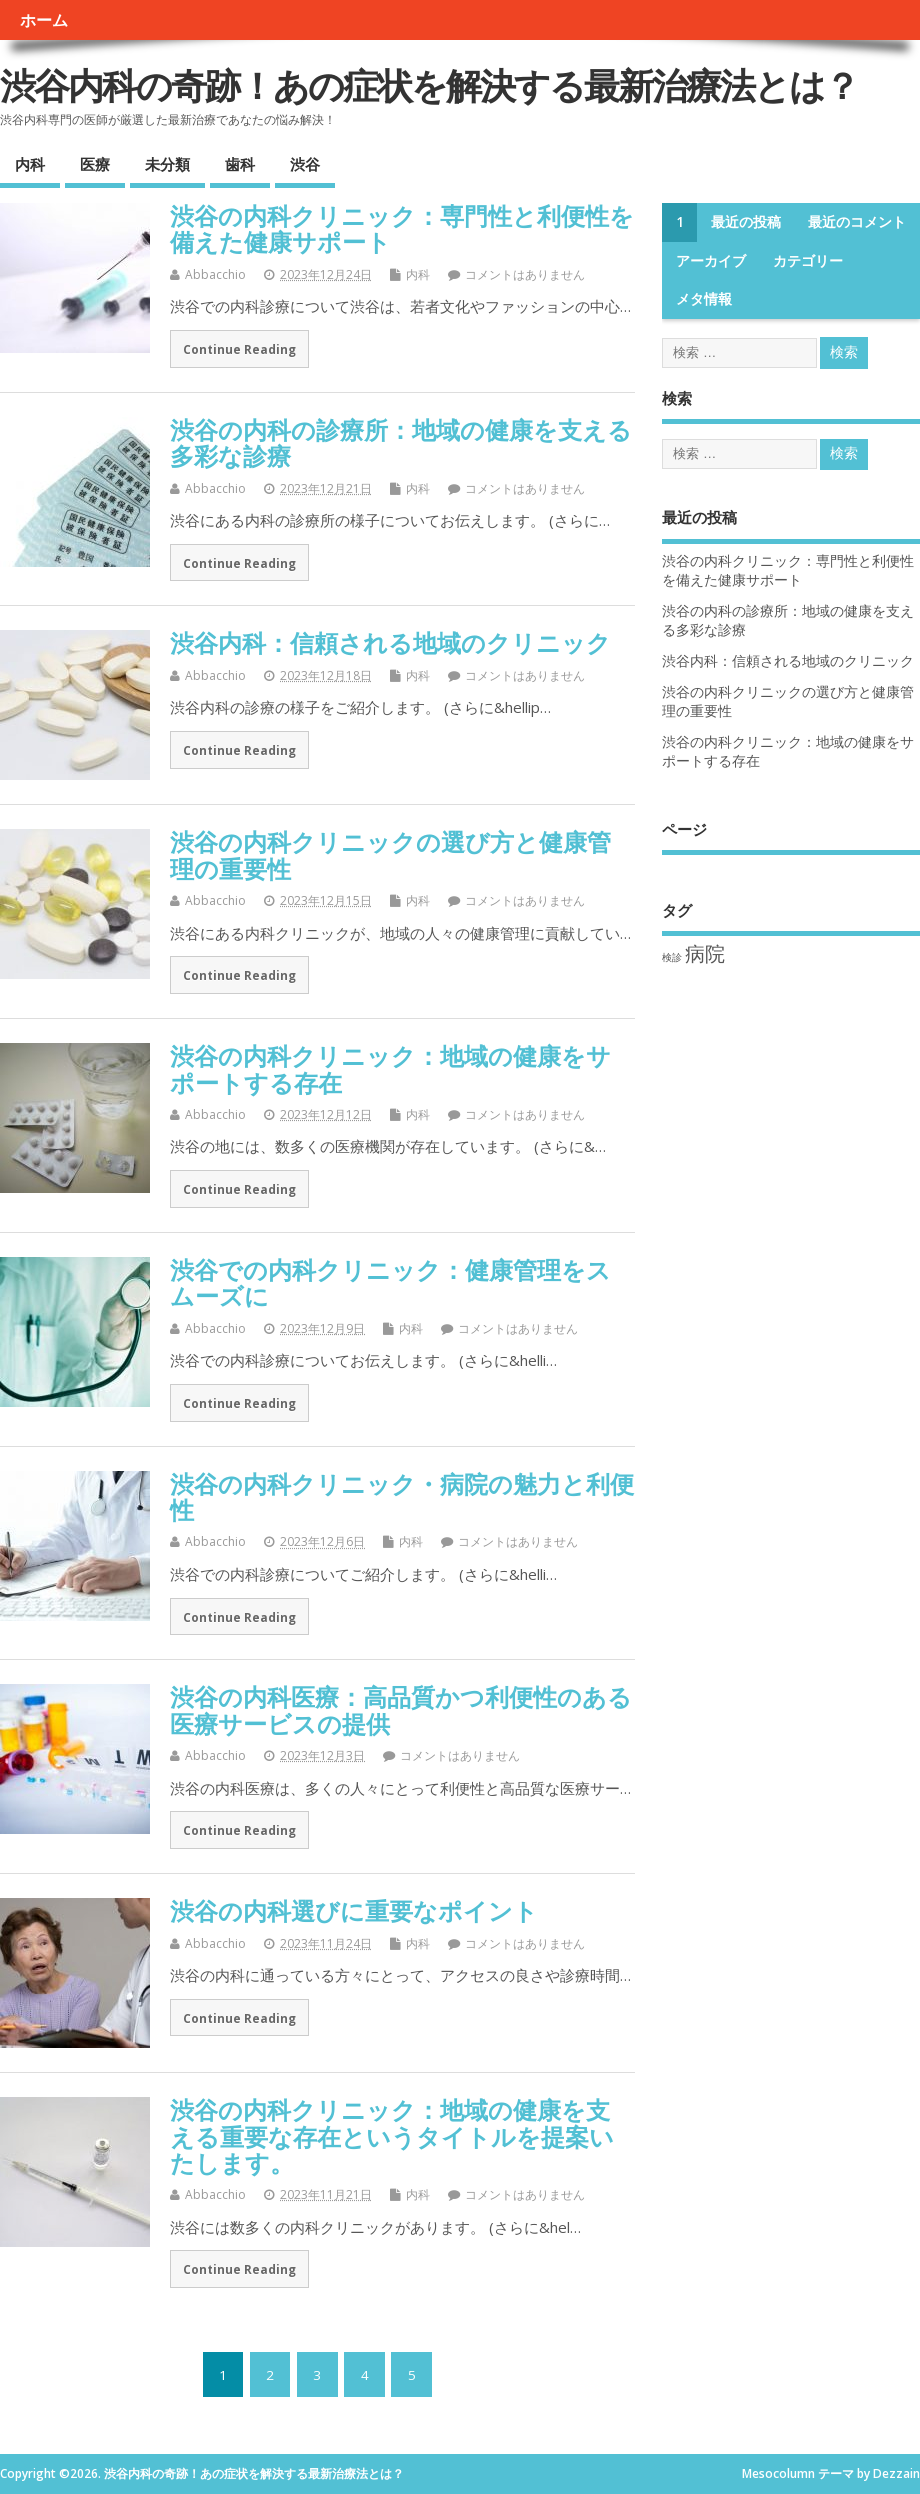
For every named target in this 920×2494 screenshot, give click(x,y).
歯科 (240, 164)
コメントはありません (525, 274)
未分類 (167, 164)
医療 (95, 164)
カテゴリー (808, 261)
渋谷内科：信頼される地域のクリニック (390, 642)
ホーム (44, 20)
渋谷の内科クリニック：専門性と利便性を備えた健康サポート (402, 228)
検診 (672, 957)
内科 (30, 164)
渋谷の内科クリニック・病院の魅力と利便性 (402, 1496)
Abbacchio (215, 274)
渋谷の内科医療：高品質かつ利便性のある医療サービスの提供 (401, 1709)
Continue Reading (239, 349)
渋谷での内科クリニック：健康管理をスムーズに (390, 1282)
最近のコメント (857, 222)
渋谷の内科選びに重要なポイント (354, 1910)
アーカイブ (711, 261)
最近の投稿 (746, 222)
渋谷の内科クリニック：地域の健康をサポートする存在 (390, 1068)
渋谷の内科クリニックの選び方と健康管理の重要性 (390, 854)
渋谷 (305, 164)
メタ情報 (704, 299)
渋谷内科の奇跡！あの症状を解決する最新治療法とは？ (429, 85)
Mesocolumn (778, 2473)
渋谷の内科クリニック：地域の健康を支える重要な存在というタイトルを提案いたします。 (392, 2136)
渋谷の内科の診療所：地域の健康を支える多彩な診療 (401, 442)
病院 (705, 953)
